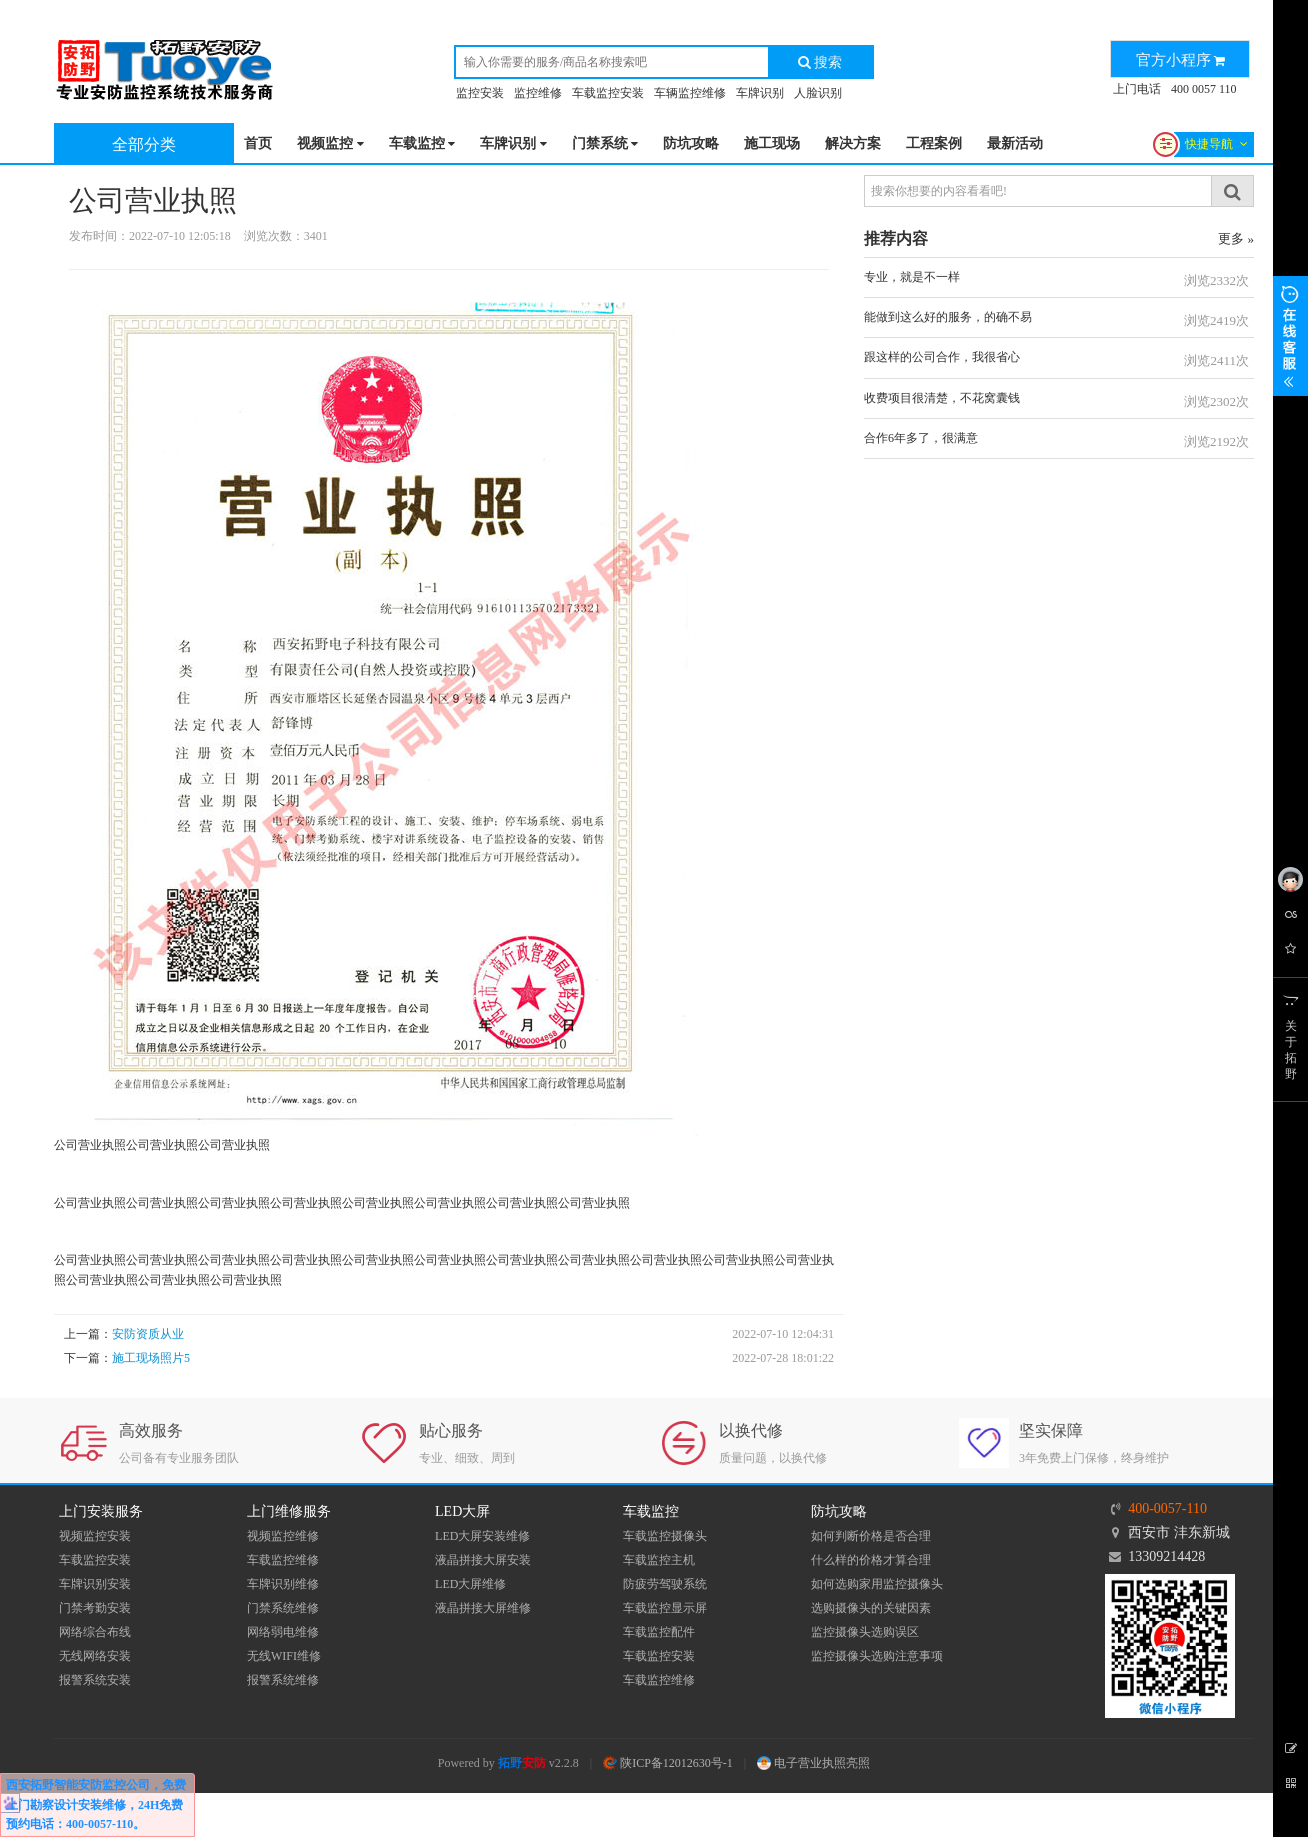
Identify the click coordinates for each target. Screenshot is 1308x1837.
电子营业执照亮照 (813, 1763)
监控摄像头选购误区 (865, 1632)
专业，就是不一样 (912, 277)
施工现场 (772, 143)
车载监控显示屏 (665, 1608)
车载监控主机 (659, 1560)
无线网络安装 (95, 1656)
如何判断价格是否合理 (871, 1536)
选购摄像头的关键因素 (871, 1608)
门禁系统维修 (283, 1608)
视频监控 (330, 144)
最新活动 (1015, 143)
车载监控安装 (608, 93)
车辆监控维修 (690, 93)
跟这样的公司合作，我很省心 (942, 357)
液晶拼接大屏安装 (483, 1560)
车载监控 (422, 144)
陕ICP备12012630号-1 (668, 1763)
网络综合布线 (95, 1632)
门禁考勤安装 (95, 1608)
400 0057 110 (1204, 89)
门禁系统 (605, 144)
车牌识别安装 (95, 1584)
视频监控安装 (95, 1536)
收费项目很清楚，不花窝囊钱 (942, 398)
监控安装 (480, 93)
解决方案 (853, 143)
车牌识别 (760, 93)
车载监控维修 (283, 1560)
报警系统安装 (95, 1680)
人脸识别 (818, 93)
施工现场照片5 (151, 1358)
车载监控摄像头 (665, 1536)
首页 (258, 143)
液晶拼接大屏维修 (483, 1608)
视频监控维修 (283, 1536)
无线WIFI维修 (284, 1656)
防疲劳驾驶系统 (665, 1584)
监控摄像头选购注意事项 (877, 1656)
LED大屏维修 (470, 1584)
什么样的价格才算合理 (871, 1560)
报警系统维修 (283, 1680)
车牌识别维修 (283, 1584)
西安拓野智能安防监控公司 (78, 1785)
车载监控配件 (659, 1632)
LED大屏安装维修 (482, 1536)
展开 (1290, 336)
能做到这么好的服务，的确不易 (948, 317)
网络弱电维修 (283, 1632)
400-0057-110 (1167, 1508)
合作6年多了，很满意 (921, 438)
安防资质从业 (148, 1334)
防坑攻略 (691, 143)
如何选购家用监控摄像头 (877, 1584)
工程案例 (934, 143)
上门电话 (1137, 89)
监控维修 (538, 93)
